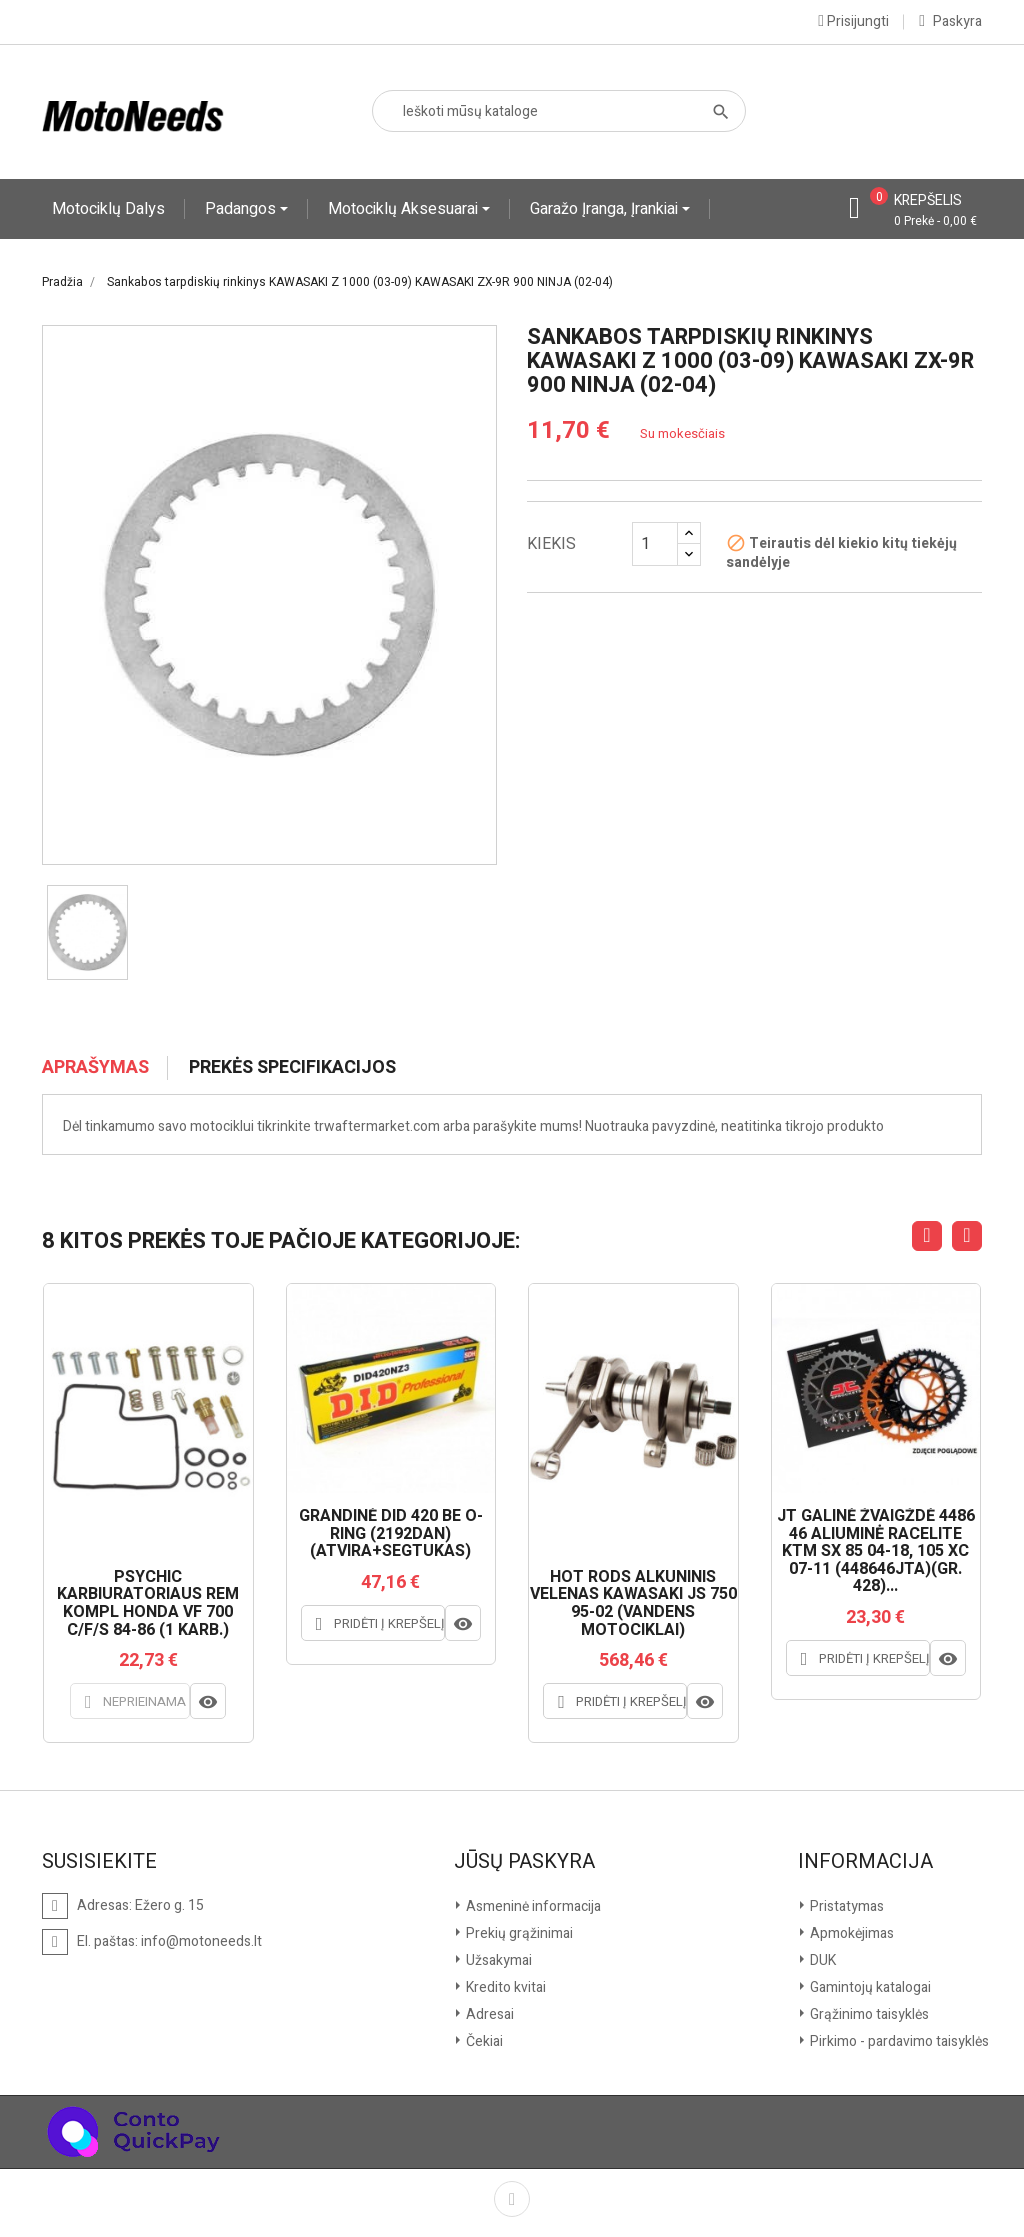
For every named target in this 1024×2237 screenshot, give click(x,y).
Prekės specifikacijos (292, 1068)
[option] (87, 933)
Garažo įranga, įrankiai (606, 209)
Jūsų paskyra (524, 1862)
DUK (821, 1960)
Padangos (242, 209)
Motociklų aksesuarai (405, 209)
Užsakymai (497, 1960)
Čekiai (483, 2041)
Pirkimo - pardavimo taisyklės (898, 2041)
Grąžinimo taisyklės (868, 2014)
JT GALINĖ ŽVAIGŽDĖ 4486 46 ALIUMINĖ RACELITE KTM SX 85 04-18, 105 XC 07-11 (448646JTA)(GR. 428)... (876, 1552)
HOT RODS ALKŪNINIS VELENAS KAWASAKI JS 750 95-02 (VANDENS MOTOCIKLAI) (633, 1604)
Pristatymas (845, 1906)
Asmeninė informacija (532, 1906)
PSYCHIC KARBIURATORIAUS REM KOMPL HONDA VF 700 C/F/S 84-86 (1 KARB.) (148, 1604)
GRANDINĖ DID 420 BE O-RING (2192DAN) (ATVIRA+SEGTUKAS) (391, 1534)
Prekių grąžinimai (518, 1933)
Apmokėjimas (850, 1933)
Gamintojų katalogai (869, 1987)
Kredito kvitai (504, 1987)
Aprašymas (95, 1068)
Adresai (488, 2014)
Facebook (512, 2199)
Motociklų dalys (108, 209)
